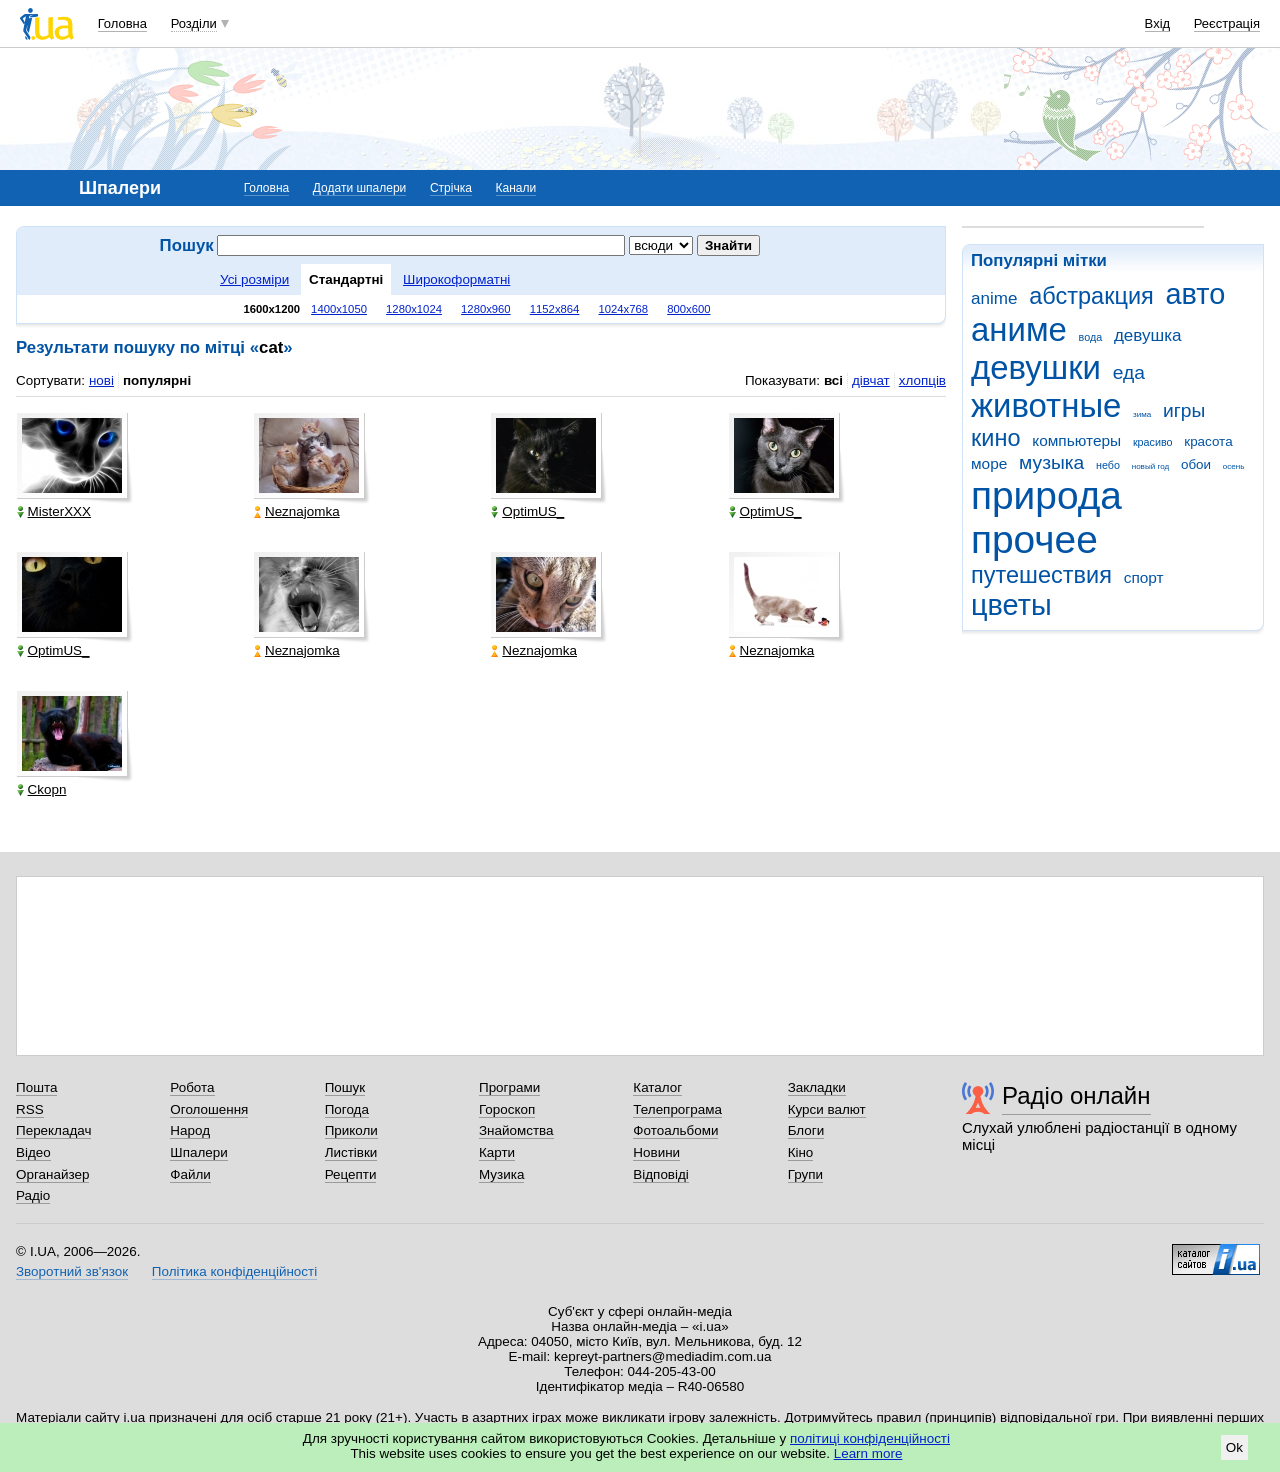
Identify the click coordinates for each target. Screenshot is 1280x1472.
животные (1046, 405)
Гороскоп (507, 1109)
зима (1142, 414)
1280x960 (486, 309)
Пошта (36, 1087)
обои (1196, 464)
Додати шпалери (359, 188)
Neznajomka (297, 511)
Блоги (806, 1130)
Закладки (817, 1087)
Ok (1234, 1447)
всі (833, 380)
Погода (347, 1109)
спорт (1144, 577)
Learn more (868, 1453)
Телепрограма (677, 1109)
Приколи (351, 1130)
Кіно (801, 1152)
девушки (1036, 367)
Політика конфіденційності (234, 1271)
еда (1129, 372)
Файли (190, 1174)
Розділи (194, 23)
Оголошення (209, 1109)
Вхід (1158, 23)
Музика (501, 1174)
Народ (190, 1130)
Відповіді (661, 1174)
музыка (1051, 462)
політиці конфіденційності (870, 1438)
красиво (1153, 442)
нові (101, 380)
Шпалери (198, 1152)
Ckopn (42, 789)
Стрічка (451, 188)
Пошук (345, 1087)
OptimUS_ (527, 511)
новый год (1150, 466)
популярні (157, 380)
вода (1091, 337)
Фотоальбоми (675, 1130)
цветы (1011, 605)
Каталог (657, 1087)
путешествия (1041, 575)
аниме (1019, 329)
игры (1184, 410)
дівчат (871, 380)
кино (996, 438)
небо (1108, 465)
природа (1046, 495)
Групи (805, 1174)
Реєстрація (1227, 23)
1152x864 (555, 309)
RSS (30, 1109)
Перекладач (53, 1130)
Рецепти (351, 1174)
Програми (509, 1087)
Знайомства (516, 1130)
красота (1208, 441)
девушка (1148, 335)
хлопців (922, 380)
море (989, 463)
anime (994, 298)
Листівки (351, 1152)
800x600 (688, 309)
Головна (122, 23)
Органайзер (52, 1174)
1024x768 (623, 309)
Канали (516, 188)
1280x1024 (414, 309)
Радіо (33, 1195)
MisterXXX (54, 511)
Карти (497, 1152)
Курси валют (827, 1109)
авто (1196, 294)
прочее (1034, 539)
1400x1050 (339, 309)
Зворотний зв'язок (72, 1271)
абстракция (1091, 296)
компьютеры (1076, 440)
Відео (33, 1152)
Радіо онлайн (1076, 1095)
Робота (192, 1087)
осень (1234, 466)
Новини (656, 1152)
